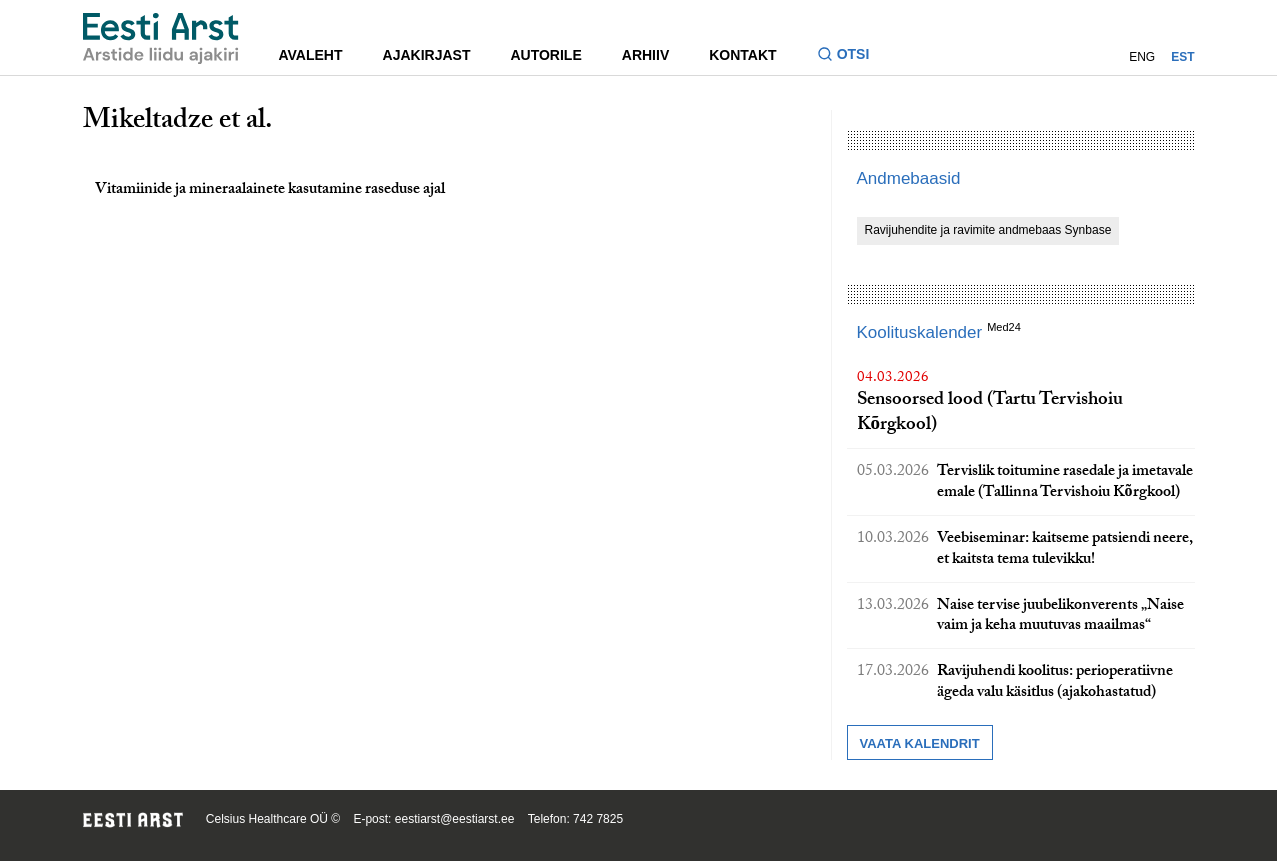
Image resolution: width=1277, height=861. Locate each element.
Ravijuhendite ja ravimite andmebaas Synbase (988, 230)
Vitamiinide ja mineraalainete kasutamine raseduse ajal (270, 190)
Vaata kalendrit (920, 743)
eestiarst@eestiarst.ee (455, 819)
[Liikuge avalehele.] (161, 38)
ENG (1142, 57)
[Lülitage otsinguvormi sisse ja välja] (851, 56)
